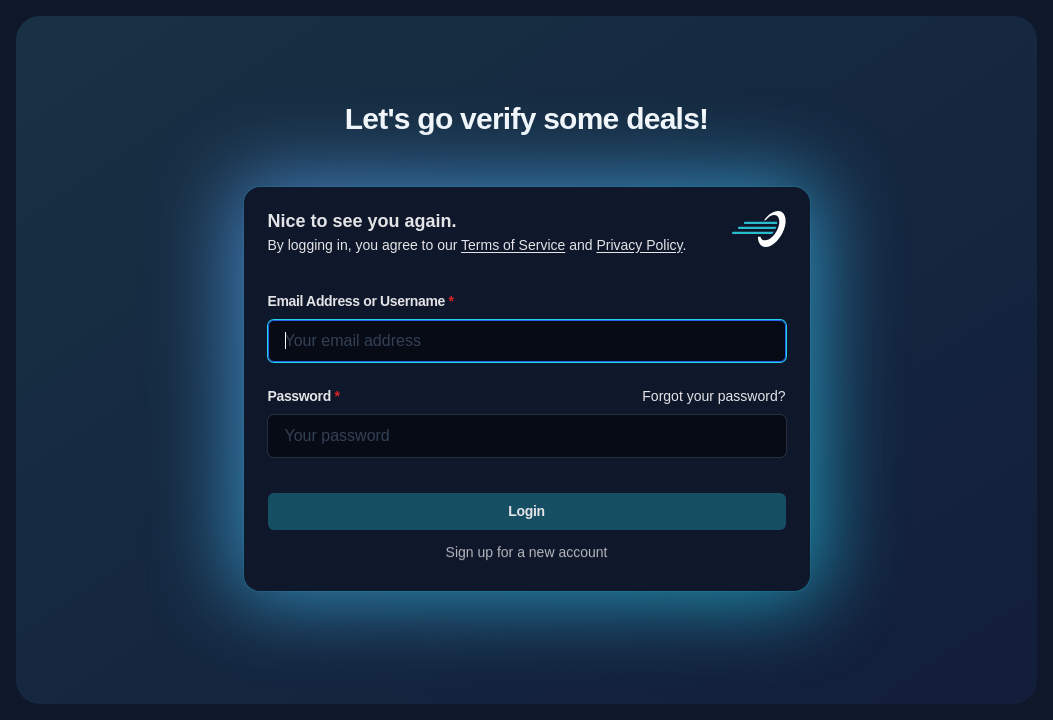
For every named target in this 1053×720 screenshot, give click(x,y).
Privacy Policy (639, 245)
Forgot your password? (713, 396)
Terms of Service (513, 245)
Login (526, 510)
